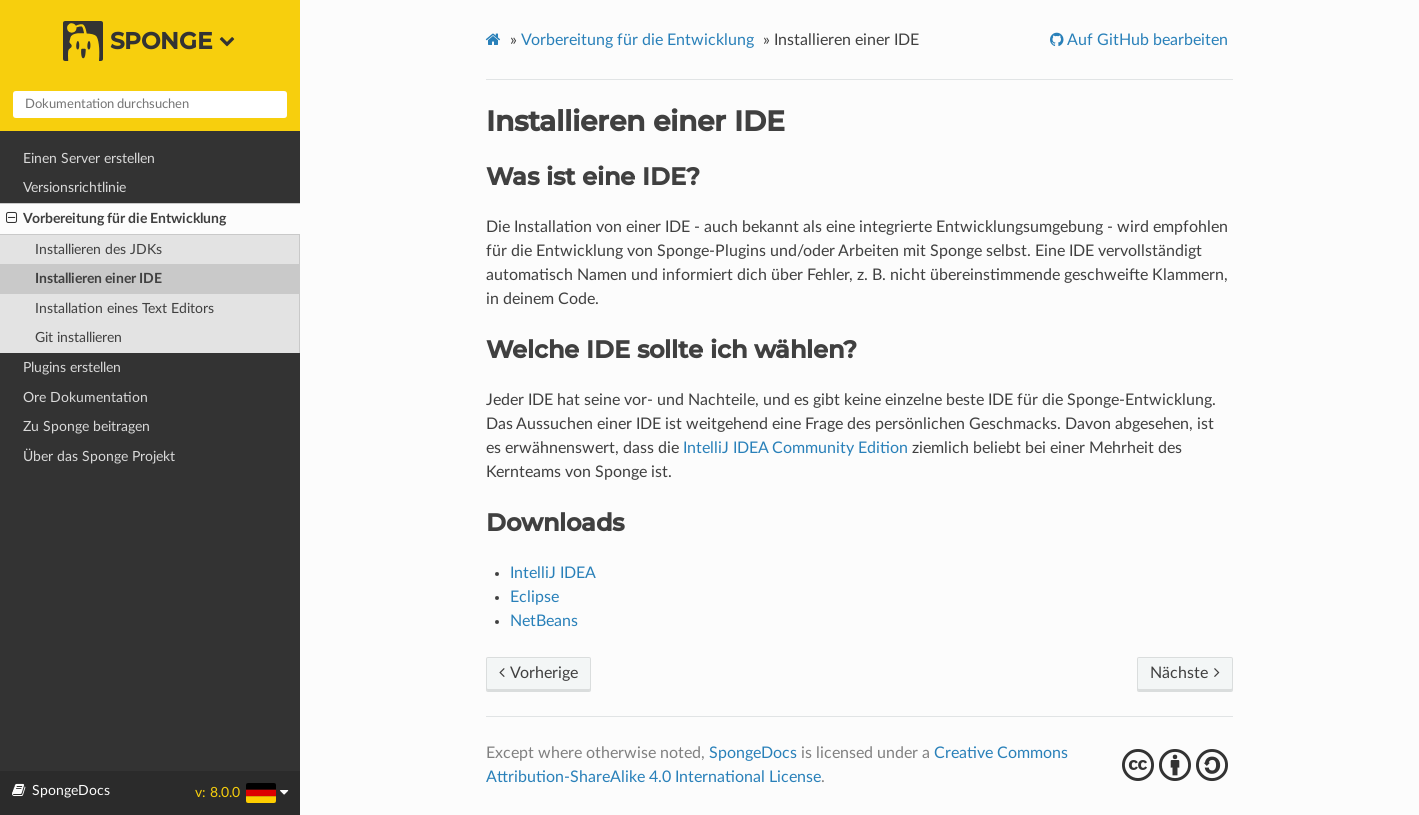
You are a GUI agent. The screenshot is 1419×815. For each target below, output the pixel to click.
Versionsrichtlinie (74, 187)
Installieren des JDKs (98, 249)
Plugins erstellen (72, 367)
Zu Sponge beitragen (86, 426)
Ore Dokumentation (85, 397)
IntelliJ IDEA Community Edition (795, 448)
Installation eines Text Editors (124, 308)
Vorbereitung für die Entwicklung (116, 219)
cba (1177, 765)
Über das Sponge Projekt (99, 456)
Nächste (1185, 673)
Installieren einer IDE (98, 278)
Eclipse (534, 597)
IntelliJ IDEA (553, 573)
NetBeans (544, 621)
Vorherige (538, 673)
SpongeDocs (753, 753)
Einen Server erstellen (89, 158)
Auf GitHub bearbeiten (1146, 40)
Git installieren (78, 337)
